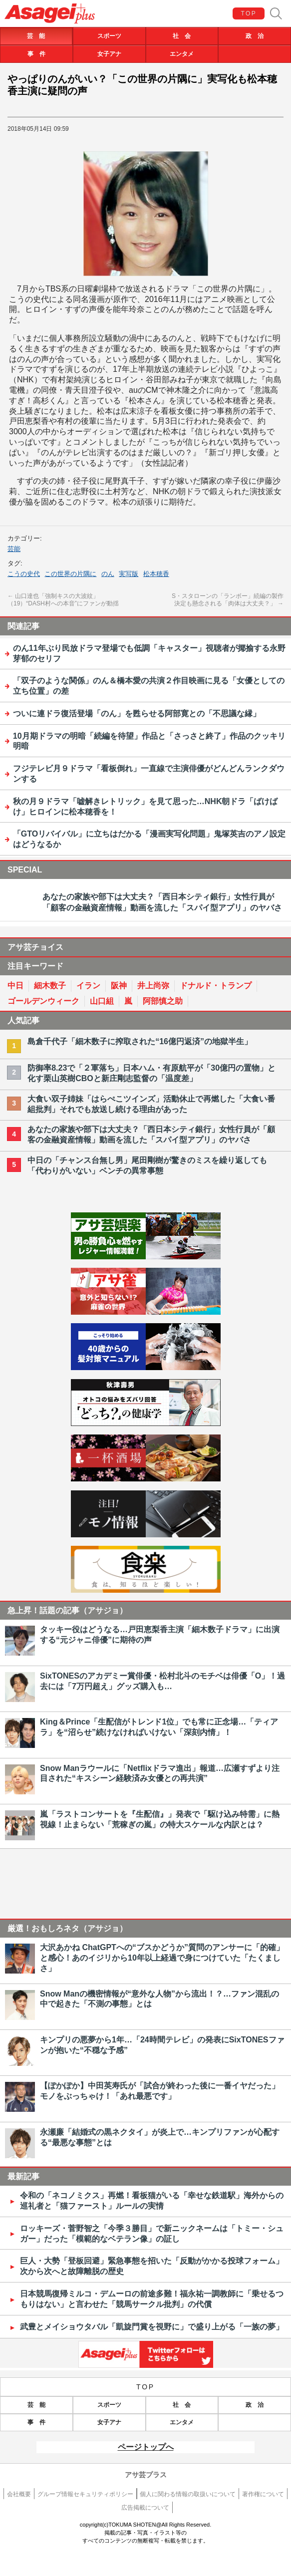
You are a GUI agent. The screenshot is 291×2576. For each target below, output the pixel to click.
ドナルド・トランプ (216, 985)
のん (107, 573)
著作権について (263, 2494)
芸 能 (36, 35)
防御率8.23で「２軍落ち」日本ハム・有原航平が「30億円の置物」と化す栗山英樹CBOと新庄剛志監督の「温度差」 (151, 1073)
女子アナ (109, 53)
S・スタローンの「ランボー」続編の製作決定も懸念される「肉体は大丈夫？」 (228, 600)
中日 (15, 985)
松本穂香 (156, 573)
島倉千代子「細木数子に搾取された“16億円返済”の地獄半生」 (139, 1041)
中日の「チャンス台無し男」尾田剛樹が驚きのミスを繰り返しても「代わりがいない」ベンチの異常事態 (147, 1165)
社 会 (182, 35)
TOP (249, 13)
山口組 (102, 1001)
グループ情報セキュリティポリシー (85, 2494)
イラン (88, 985)
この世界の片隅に (70, 573)
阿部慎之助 (163, 1001)
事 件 (36, 53)
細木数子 (50, 985)
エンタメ (182, 53)
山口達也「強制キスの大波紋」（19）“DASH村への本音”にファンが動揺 (63, 599)
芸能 (13, 549)
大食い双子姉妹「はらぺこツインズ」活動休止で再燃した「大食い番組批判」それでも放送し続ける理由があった (151, 1104)
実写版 (128, 573)
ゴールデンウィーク (43, 1001)
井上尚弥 (153, 985)
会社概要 (19, 2494)
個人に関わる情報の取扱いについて (188, 2494)
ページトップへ (146, 2447)
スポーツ (109, 35)
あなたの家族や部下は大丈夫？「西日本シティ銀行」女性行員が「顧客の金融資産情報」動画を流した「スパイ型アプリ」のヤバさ (151, 1134)
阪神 (119, 985)
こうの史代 (23, 573)
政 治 (255, 35)
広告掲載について (145, 2507)
